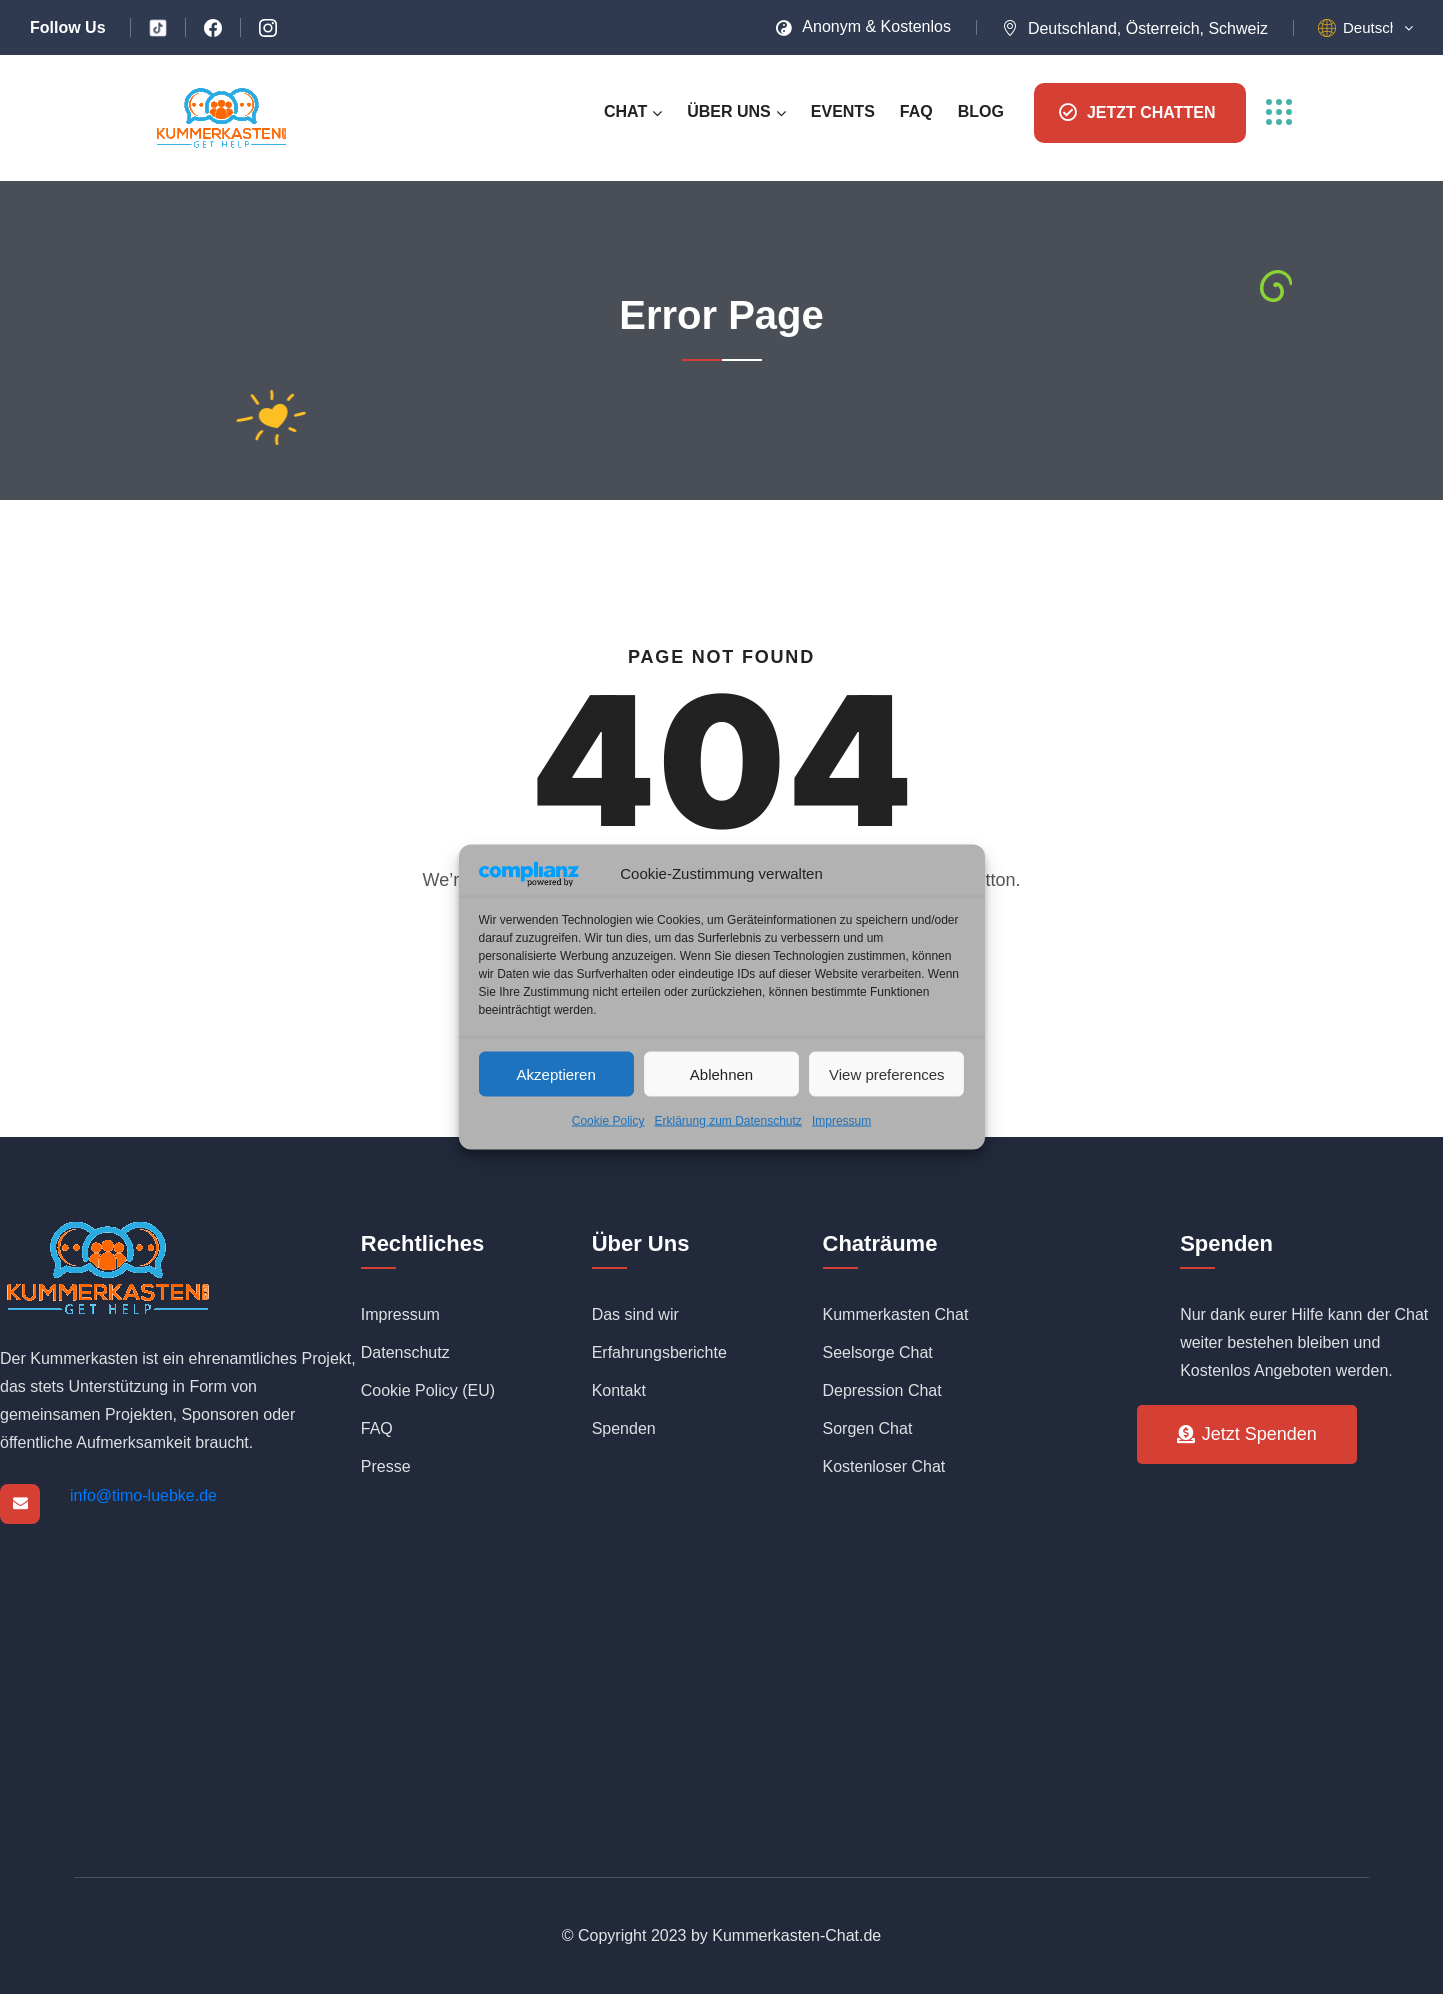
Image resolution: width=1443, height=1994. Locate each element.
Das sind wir (635, 1314)
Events (843, 111)
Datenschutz (405, 1352)
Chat (625, 111)
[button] (1378, 28)
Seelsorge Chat (878, 1352)
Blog (981, 111)
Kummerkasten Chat (896, 1314)
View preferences (887, 1073)
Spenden (624, 1428)
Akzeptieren (556, 1073)
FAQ (916, 111)
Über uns (729, 111)
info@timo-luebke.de (143, 1495)
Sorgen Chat (868, 1428)
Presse (386, 1466)
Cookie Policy (608, 1121)
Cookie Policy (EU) (428, 1390)
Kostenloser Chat (884, 1466)
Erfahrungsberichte (659, 1352)
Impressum (841, 1121)
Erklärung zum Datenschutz (727, 1121)
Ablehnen (721, 1073)
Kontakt (619, 1390)
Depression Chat (882, 1390)
